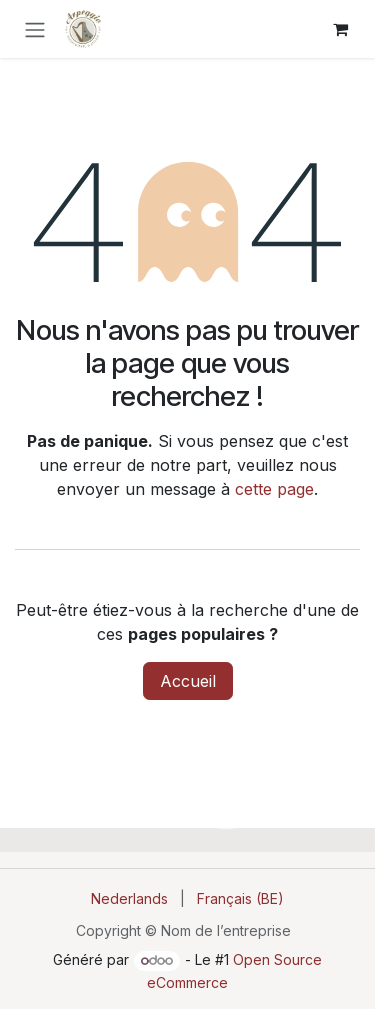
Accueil (188, 681)
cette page (274, 489)
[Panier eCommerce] (340, 29)
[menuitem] (129, 898)
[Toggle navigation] (35, 29)
